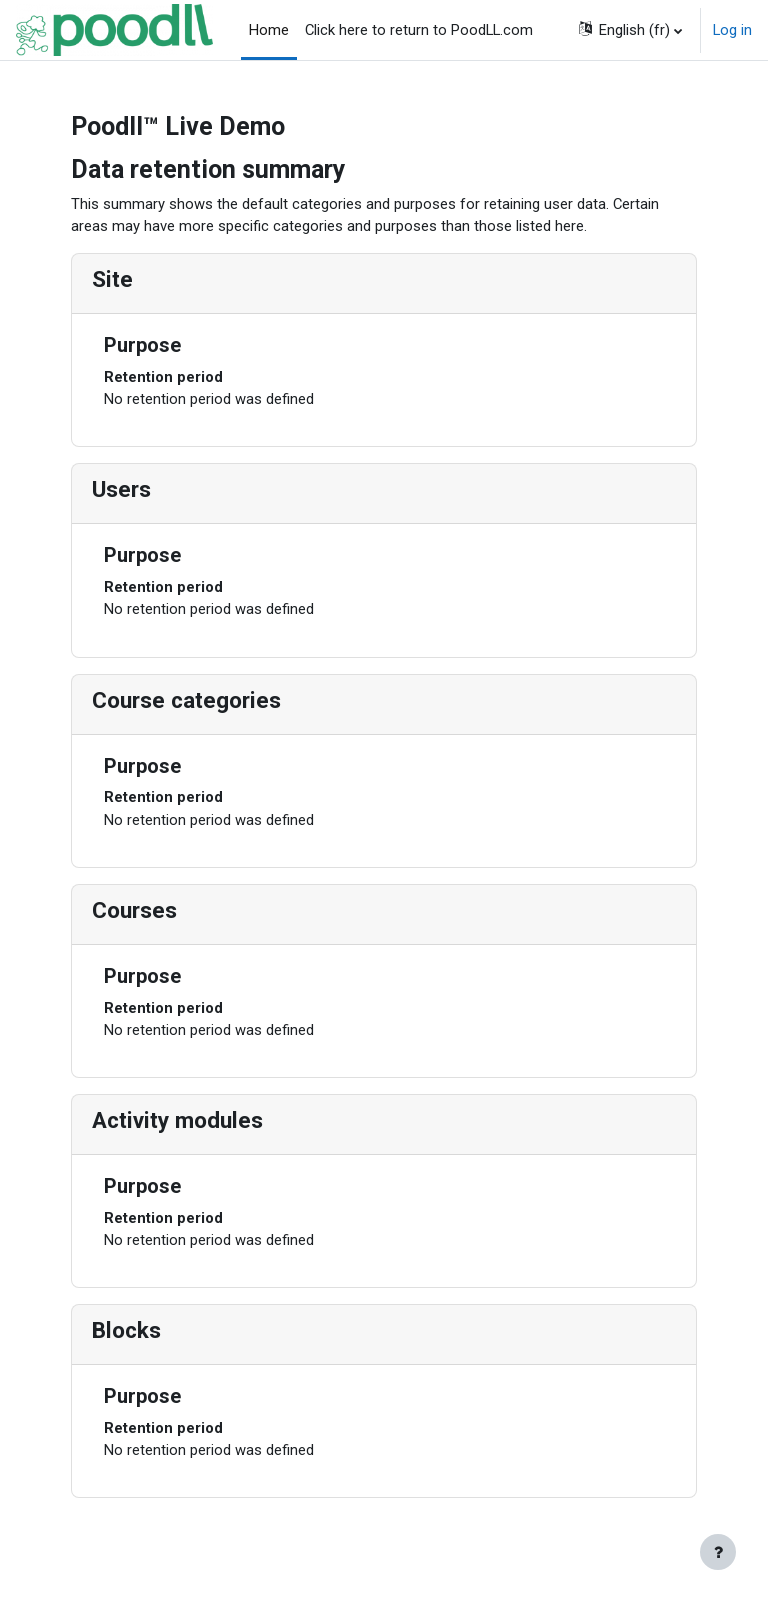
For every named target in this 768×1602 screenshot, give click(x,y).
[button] (629, 30)
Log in (732, 30)
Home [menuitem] (269, 30)
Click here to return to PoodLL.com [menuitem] (419, 30)
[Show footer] (718, 1552)
